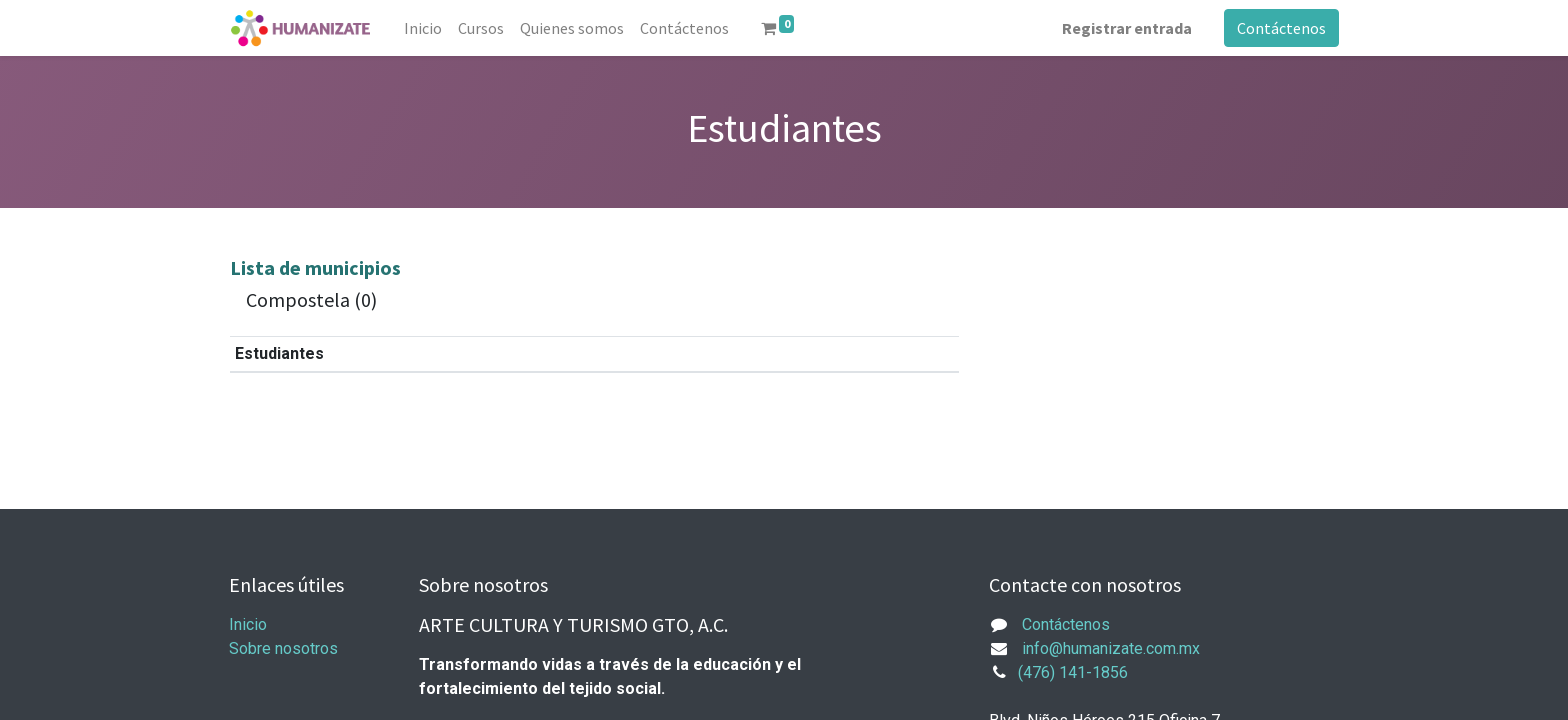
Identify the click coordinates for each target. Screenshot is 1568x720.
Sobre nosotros (283, 648)
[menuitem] (423, 28)
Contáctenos (1281, 28)
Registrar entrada (1127, 28)
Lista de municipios (315, 267)
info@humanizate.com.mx (1111, 648)
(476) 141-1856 (1073, 672)
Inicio (248, 624)
